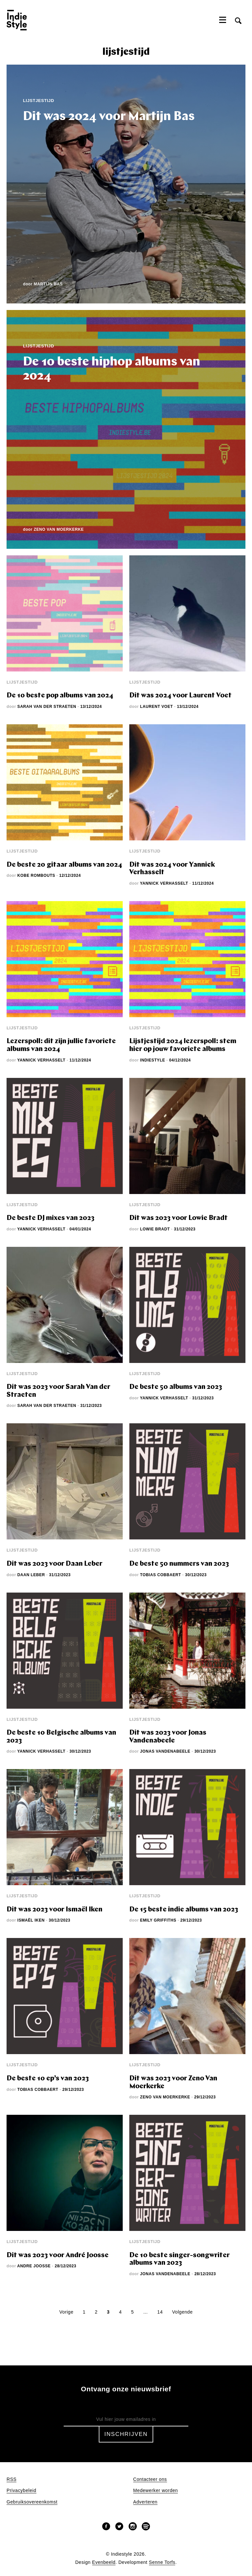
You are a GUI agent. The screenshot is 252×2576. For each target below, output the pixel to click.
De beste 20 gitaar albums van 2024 (64, 864)
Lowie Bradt (155, 1229)
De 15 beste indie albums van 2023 (183, 1909)
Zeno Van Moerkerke (59, 529)
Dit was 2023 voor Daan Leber (54, 1563)
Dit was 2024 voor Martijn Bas (109, 117)
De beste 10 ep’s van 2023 (48, 2078)
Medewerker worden (155, 2490)
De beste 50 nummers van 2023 (179, 1563)
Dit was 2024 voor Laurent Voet (180, 695)
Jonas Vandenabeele (165, 1751)
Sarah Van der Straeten (46, 706)
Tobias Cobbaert (160, 1575)
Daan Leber (31, 1575)
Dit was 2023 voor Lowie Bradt (178, 1218)
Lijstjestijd (38, 100)
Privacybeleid (21, 2490)
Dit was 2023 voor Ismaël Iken (54, 1909)
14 (160, 2312)
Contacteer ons (150, 2479)
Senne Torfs (162, 2562)
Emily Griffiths (158, 1920)
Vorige (66, 2312)
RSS (11, 2479)
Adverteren (145, 2502)
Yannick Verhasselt (164, 883)
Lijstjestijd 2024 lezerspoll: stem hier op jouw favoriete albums (182, 1045)
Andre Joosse (34, 2266)
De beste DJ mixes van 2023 (50, 1218)
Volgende (182, 2312)
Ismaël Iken (31, 1920)
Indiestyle (152, 1060)
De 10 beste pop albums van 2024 (60, 695)
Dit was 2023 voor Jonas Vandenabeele (167, 1736)
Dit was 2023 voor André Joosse (58, 2255)
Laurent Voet (156, 706)
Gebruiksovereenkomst (32, 2502)
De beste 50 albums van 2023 (175, 1387)
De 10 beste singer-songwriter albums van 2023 (179, 2259)
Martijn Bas (48, 284)
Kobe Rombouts (36, 875)
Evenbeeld (104, 2562)
